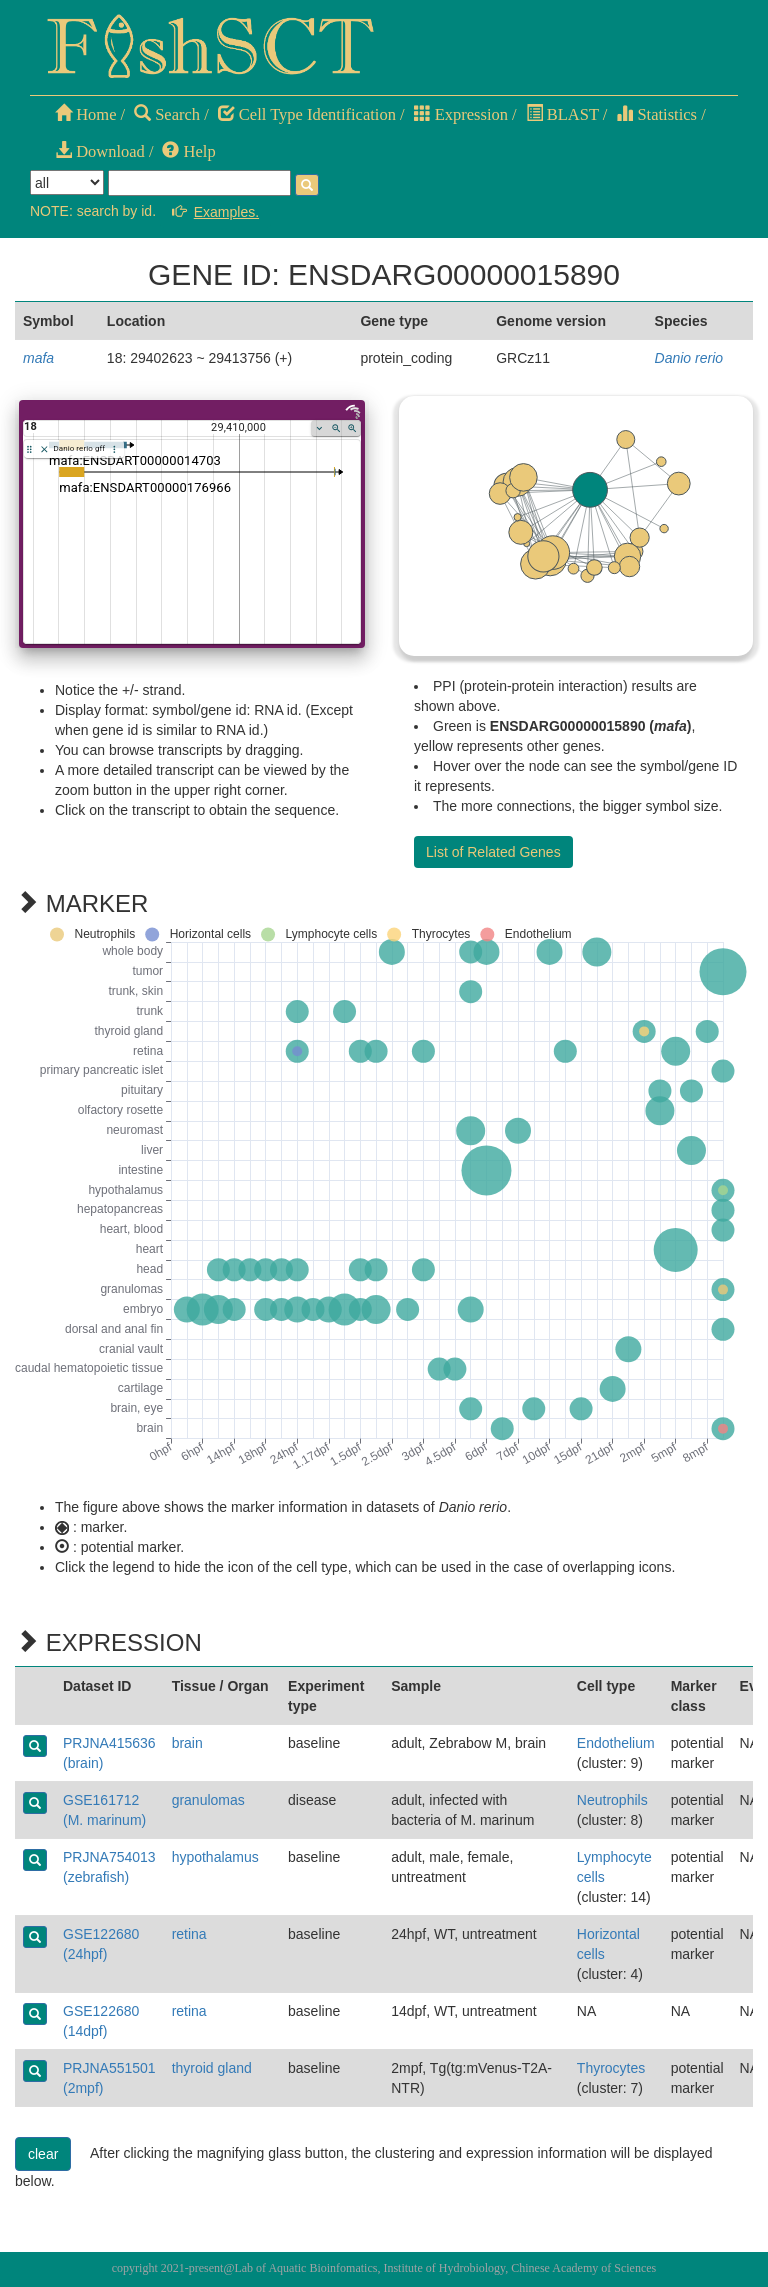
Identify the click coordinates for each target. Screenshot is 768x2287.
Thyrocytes (611, 2068)
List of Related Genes (493, 852)
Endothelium (616, 1743)
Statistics (656, 114)
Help (188, 151)
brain (187, 1743)
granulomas (208, 1800)
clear (43, 2154)
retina (189, 1934)
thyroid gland (212, 2068)
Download (100, 151)
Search (167, 114)
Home (85, 114)
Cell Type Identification (307, 114)
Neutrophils (612, 1800)
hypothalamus (215, 1857)
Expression (461, 114)
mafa (38, 358)
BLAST (562, 114)
